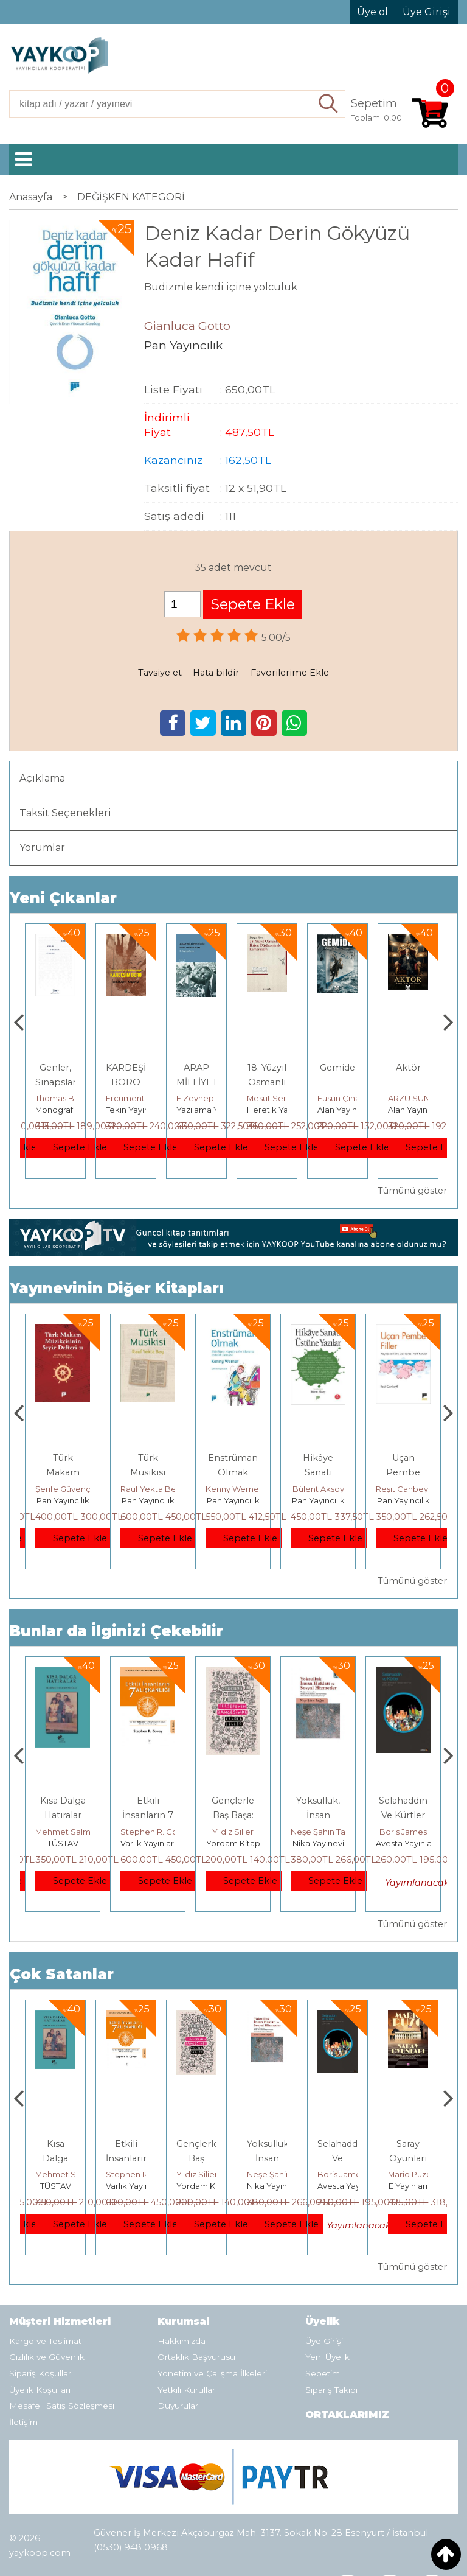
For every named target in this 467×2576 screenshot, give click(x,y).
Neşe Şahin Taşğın (411, 1831)
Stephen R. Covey (241, 1831)
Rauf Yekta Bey (236, 1489)
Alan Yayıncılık (415, 1110)
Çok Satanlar (62, 1974)
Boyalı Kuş (63, 1800)
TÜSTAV (148, 1843)
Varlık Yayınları (233, 1843)
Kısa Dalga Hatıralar (126, 2158)
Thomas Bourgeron (144, 1098)
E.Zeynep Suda (277, 1098)
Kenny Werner (319, 1489)
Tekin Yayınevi (203, 1110)
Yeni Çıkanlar (63, 898)
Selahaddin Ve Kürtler (412, 2158)
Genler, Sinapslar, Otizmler (127, 1082)
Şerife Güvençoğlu (156, 1489)
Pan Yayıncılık (62, 1500)
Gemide (408, 1067)
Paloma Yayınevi (67, 1110)
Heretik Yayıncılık (351, 1110)
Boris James (411, 2174)
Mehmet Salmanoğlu (161, 1831)
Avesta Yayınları (418, 2186)
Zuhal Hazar (58, 1098)
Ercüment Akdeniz (212, 1098)
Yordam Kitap (318, 1843)
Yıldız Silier (318, 1831)
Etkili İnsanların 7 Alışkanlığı (232, 1815)
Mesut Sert (338, 1098)
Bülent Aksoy (403, 1489)
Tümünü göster (412, 1190)
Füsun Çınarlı (412, 1098)
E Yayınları (62, 1843)
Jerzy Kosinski (63, 1831)
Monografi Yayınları (142, 1110)
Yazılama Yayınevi (281, 1110)
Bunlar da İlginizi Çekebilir (116, 1631)
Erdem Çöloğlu (65, 1489)
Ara (329, 104)
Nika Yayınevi (403, 1843)
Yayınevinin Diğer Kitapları (117, 1288)
